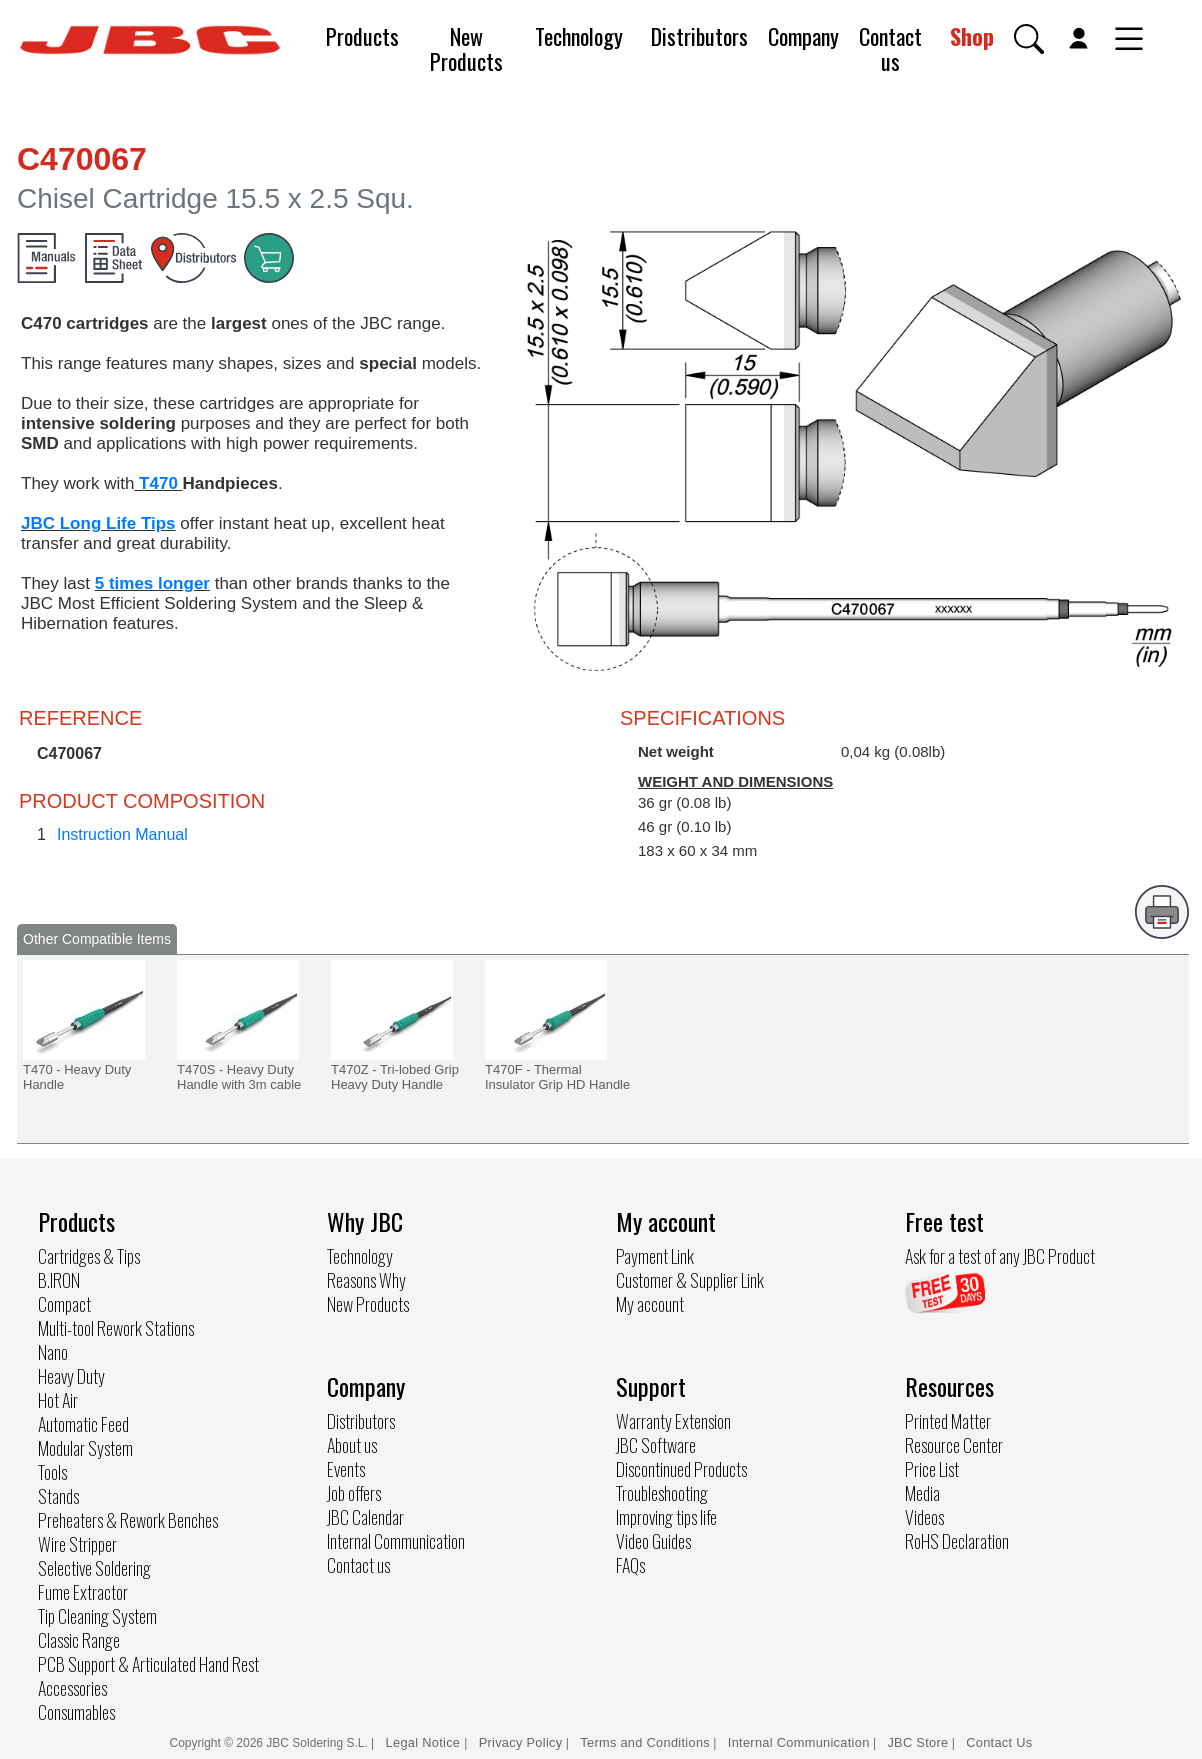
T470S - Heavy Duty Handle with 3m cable (239, 1077)
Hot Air (58, 1400)
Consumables (76, 1712)
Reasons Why (366, 1280)
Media (922, 1493)
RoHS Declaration (957, 1541)
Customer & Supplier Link (690, 1280)
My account (650, 1304)
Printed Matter (948, 1421)
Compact (64, 1304)
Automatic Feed (83, 1424)
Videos (924, 1517)
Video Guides (653, 1541)
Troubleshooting (662, 1493)
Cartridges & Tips (89, 1256)
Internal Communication (396, 1541)
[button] (1029, 39)
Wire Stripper (77, 1544)
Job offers (354, 1493)
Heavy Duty (71, 1376)
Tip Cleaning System (97, 1616)
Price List (932, 1469)
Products (362, 36)
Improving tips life (666, 1517)
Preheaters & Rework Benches (128, 1520)
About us (352, 1445)
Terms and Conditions (645, 1742)
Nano (53, 1352)
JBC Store (917, 1742)
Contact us (890, 48)
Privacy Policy (521, 1742)
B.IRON (59, 1280)
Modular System (85, 1448)
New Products (466, 48)
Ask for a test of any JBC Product (1000, 1256)
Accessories (72, 1688)
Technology (579, 36)
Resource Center (954, 1445)
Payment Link (655, 1256)
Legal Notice (425, 1742)
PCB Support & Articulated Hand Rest (148, 1664)
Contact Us (999, 1742)
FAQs (630, 1565)
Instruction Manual (122, 834)
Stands (58, 1496)
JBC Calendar (365, 1517)
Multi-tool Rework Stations (116, 1328)
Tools (52, 1472)
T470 (158, 483)
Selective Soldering (94, 1568)
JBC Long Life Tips (98, 523)
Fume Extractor (83, 1592)
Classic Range (79, 1640)
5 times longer (152, 583)
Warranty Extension (673, 1421)
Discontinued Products (681, 1469)
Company (803, 36)
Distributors (699, 36)
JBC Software (656, 1445)
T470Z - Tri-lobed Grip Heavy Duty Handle (395, 1077)
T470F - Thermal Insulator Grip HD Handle (557, 1077)
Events (346, 1469)
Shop (972, 36)
